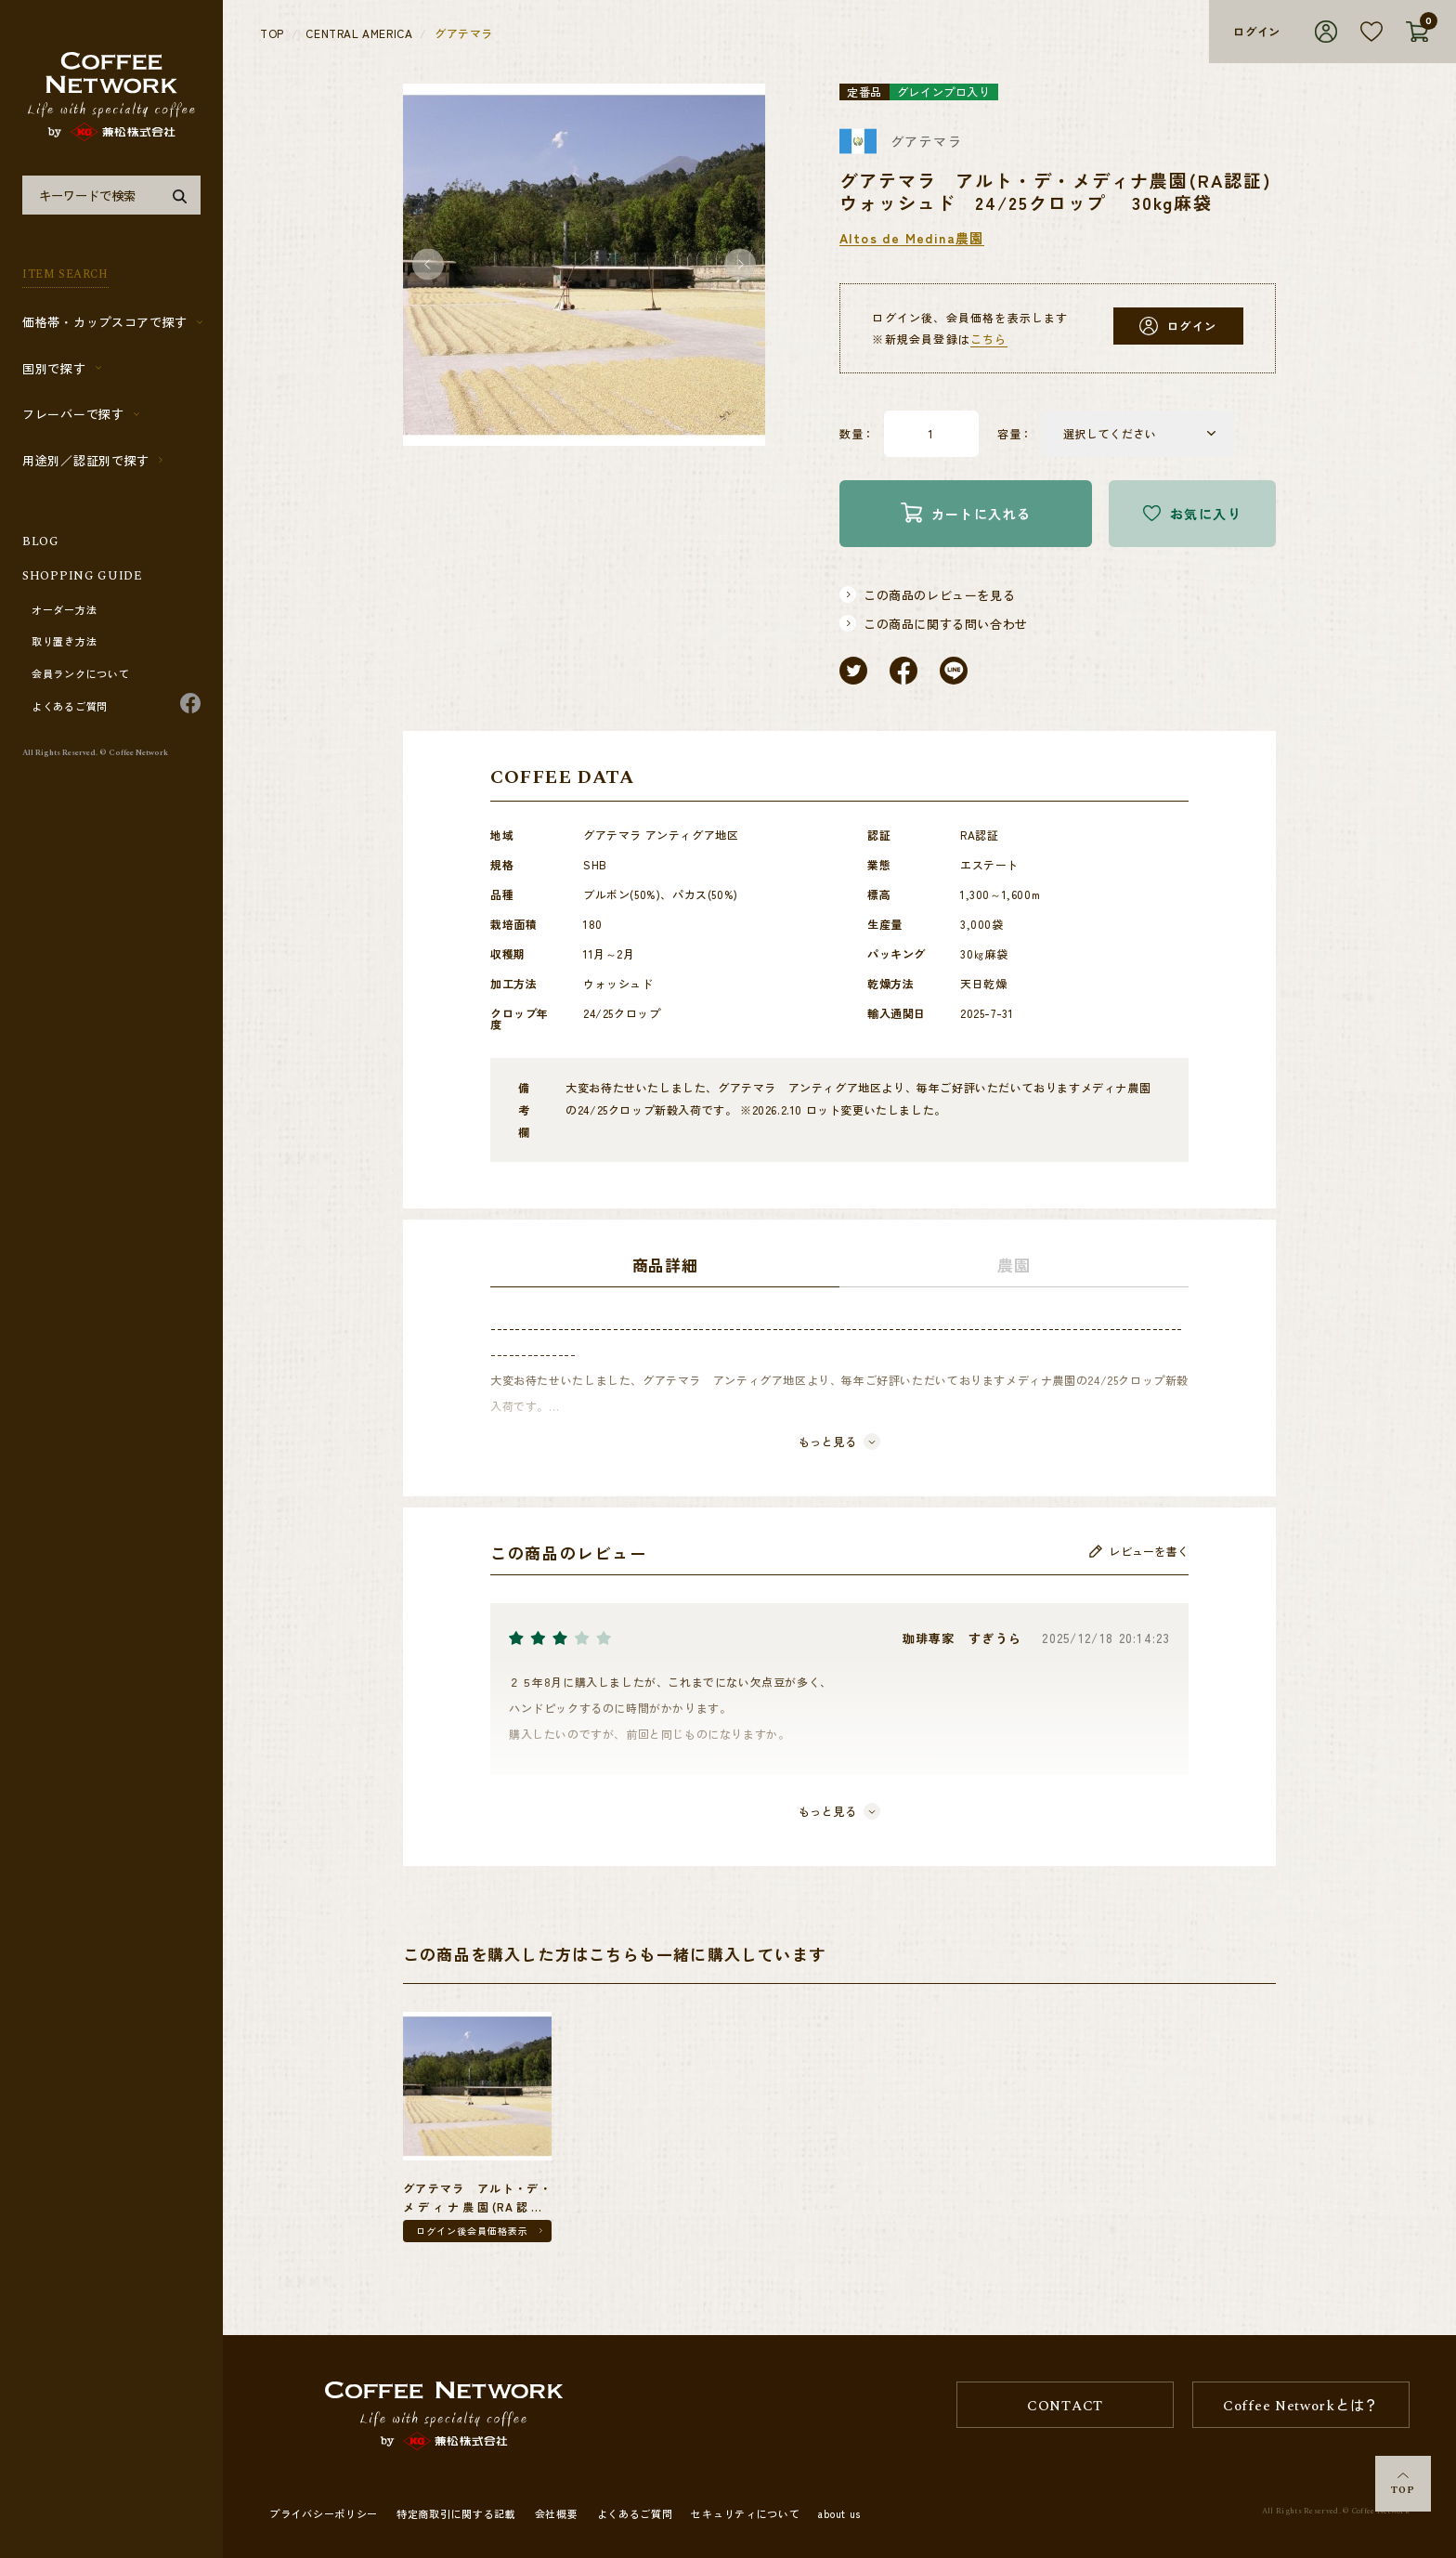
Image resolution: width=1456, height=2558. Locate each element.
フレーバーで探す (73, 414)
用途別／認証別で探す (86, 460)
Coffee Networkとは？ (1301, 2406)
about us (839, 2513)
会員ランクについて (80, 674)
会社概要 (556, 2513)
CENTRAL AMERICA (359, 33)
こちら (989, 338)
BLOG (40, 541)
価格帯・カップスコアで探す (105, 322)
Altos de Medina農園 (911, 237)
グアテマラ (464, 33)
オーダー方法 (64, 610)
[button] (428, 265)
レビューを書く (1139, 1552)
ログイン (1256, 31)
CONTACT (1065, 2406)
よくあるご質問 (70, 706)
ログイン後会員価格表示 (472, 2231)
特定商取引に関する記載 (456, 2513)
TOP (1403, 2485)
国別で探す (54, 368)
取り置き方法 (64, 641)
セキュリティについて (745, 2513)
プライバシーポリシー (323, 2513)
